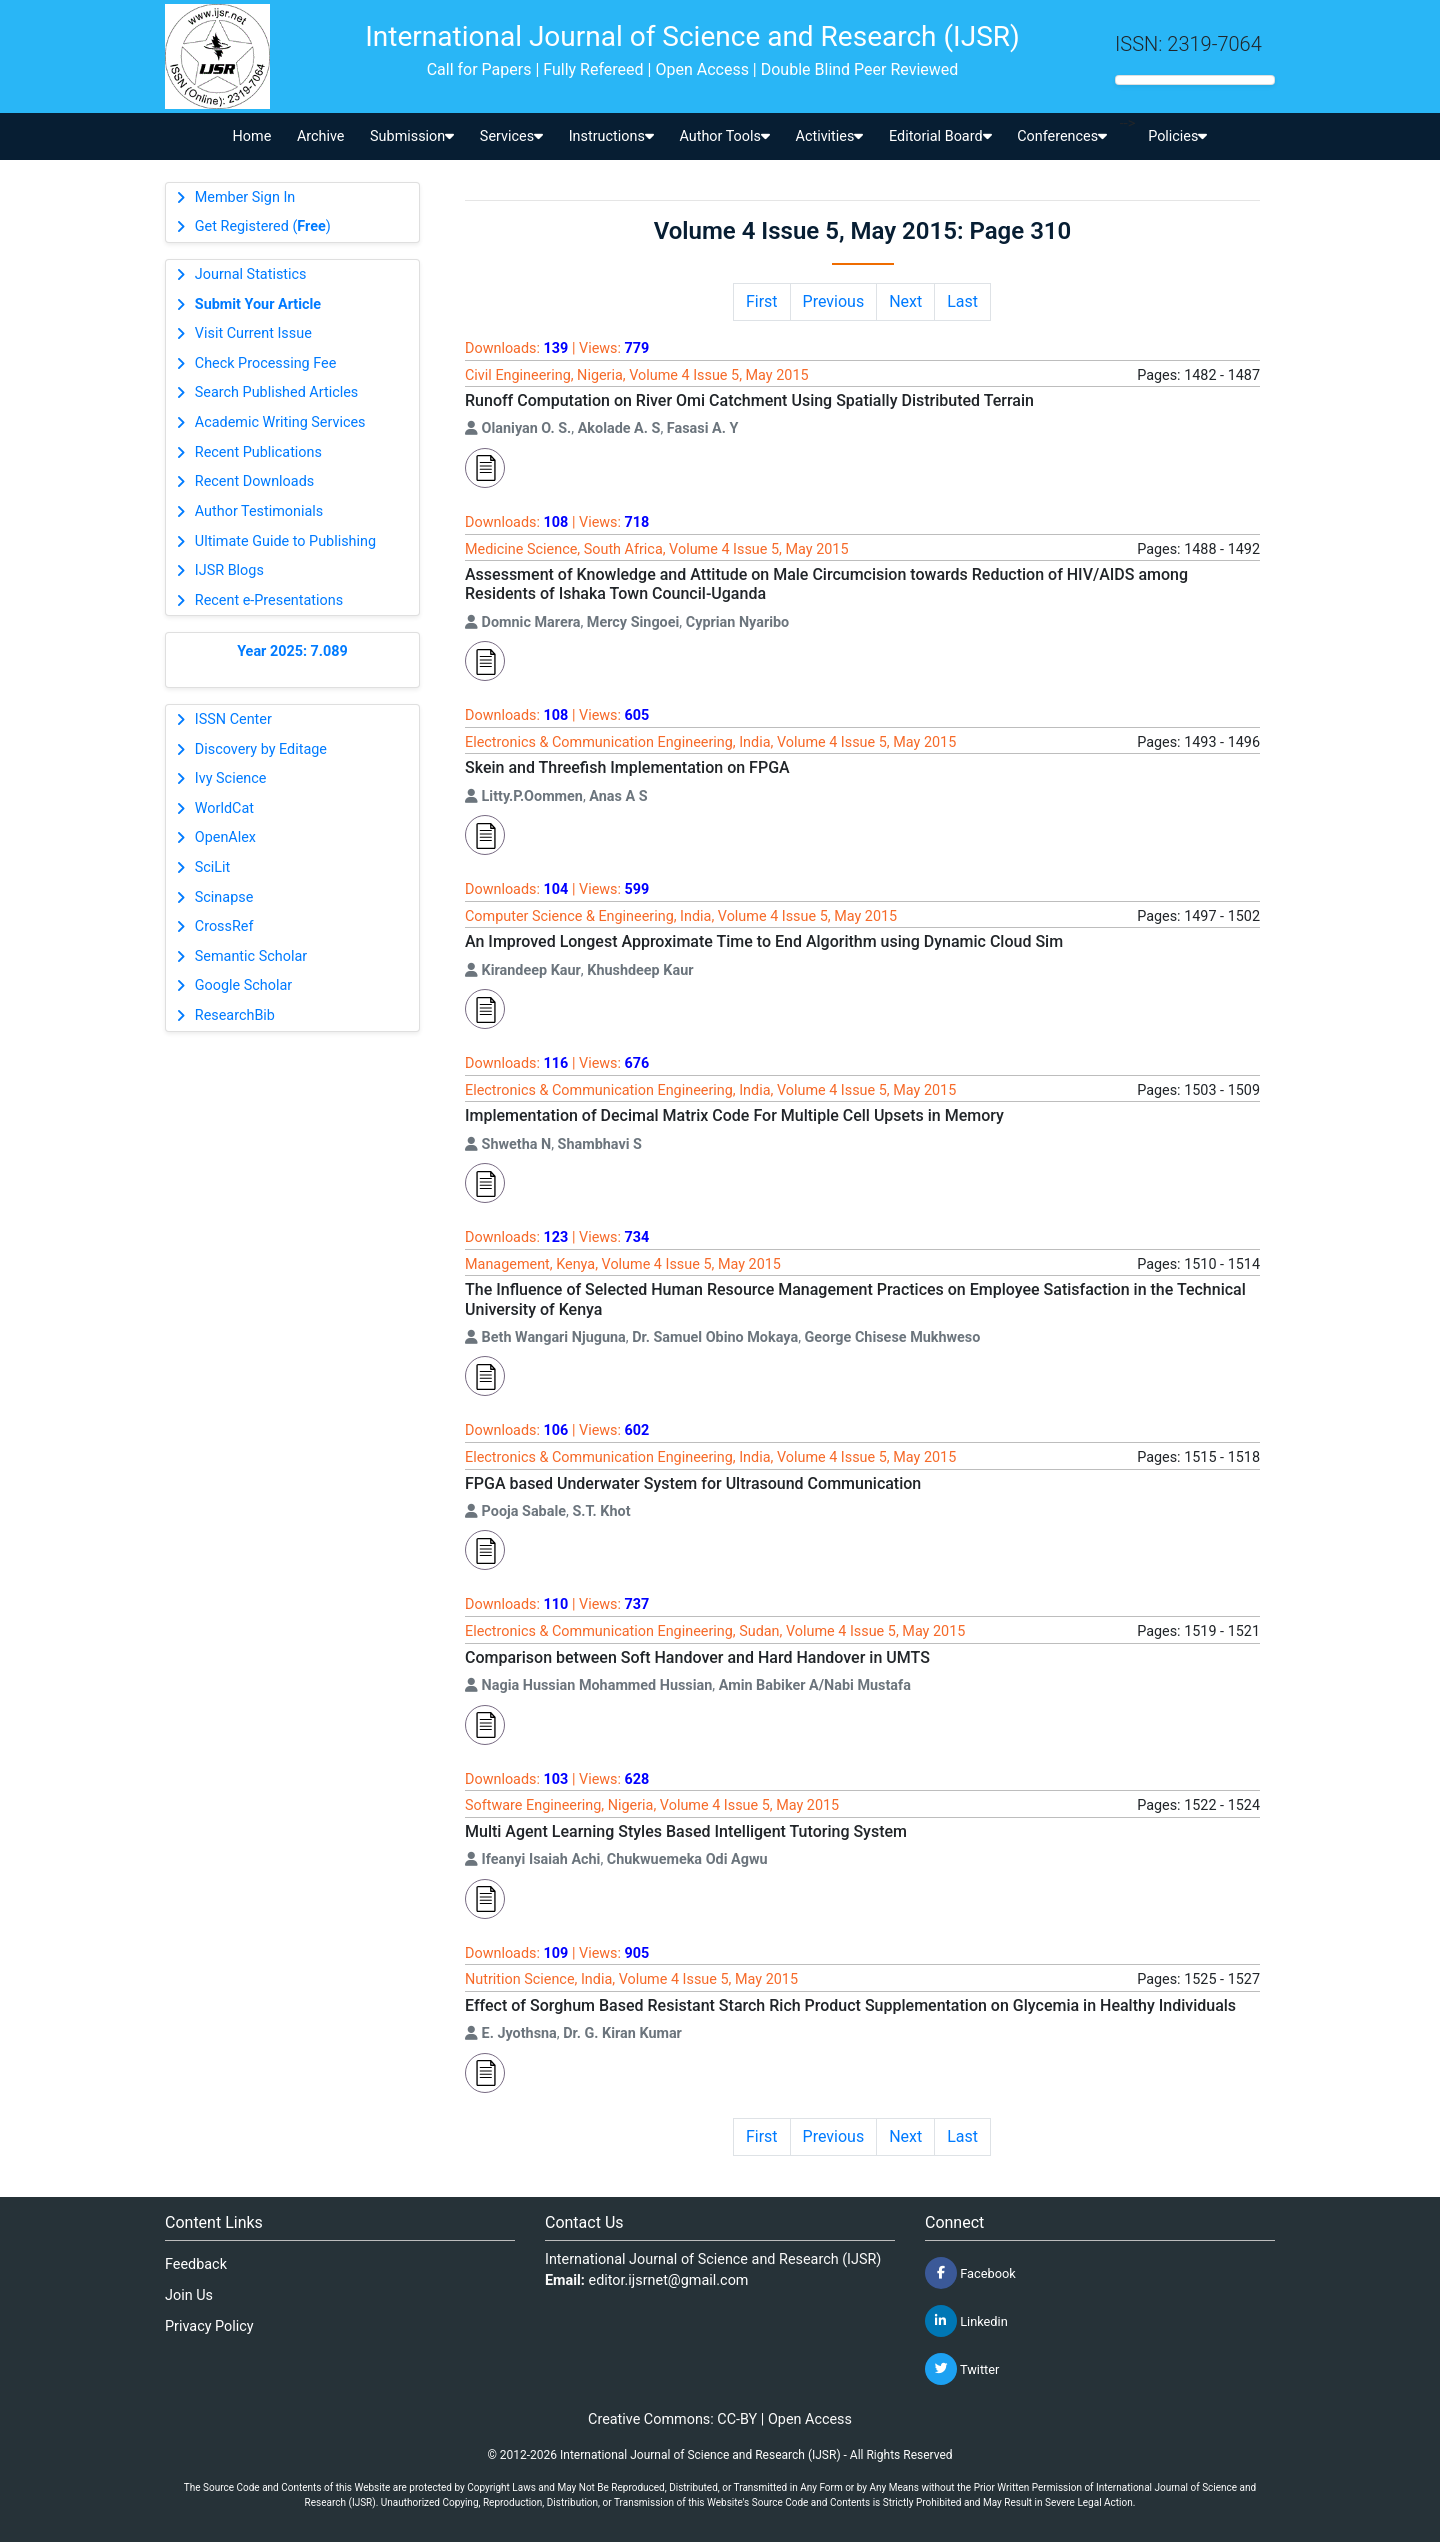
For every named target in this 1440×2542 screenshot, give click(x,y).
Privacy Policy (209, 2326)
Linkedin (966, 2321)
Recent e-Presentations (269, 600)
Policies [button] (1177, 136)
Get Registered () (263, 226)
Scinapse (224, 897)
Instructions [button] (611, 136)
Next (905, 301)
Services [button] (511, 136)
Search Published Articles (276, 392)
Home (252, 136)
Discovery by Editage (261, 749)
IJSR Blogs (229, 570)
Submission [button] (412, 136)
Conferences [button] (1062, 136)
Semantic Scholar (251, 956)
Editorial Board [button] (940, 136)
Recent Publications (258, 452)
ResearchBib (235, 1015)
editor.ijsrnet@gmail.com (669, 2280)
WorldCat (224, 808)
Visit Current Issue (253, 333)
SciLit (213, 867)
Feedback (196, 2264)
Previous (834, 301)
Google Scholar (243, 985)
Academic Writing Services (280, 422)
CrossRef (224, 926)
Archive (321, 136)
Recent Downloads (254, 481)
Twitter (962, 2369)
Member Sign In (245, 197)
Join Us (189, 2295)
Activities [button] (830, 136)
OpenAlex (225, 837)
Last (962, 301)
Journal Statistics (251, 274)
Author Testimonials (259, 511)
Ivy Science (231, 778)
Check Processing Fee (266, 363)
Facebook (970, 2273)
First (762, 301)
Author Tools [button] (724, 136)
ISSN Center (233, 719)
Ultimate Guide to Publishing (285, 541)
